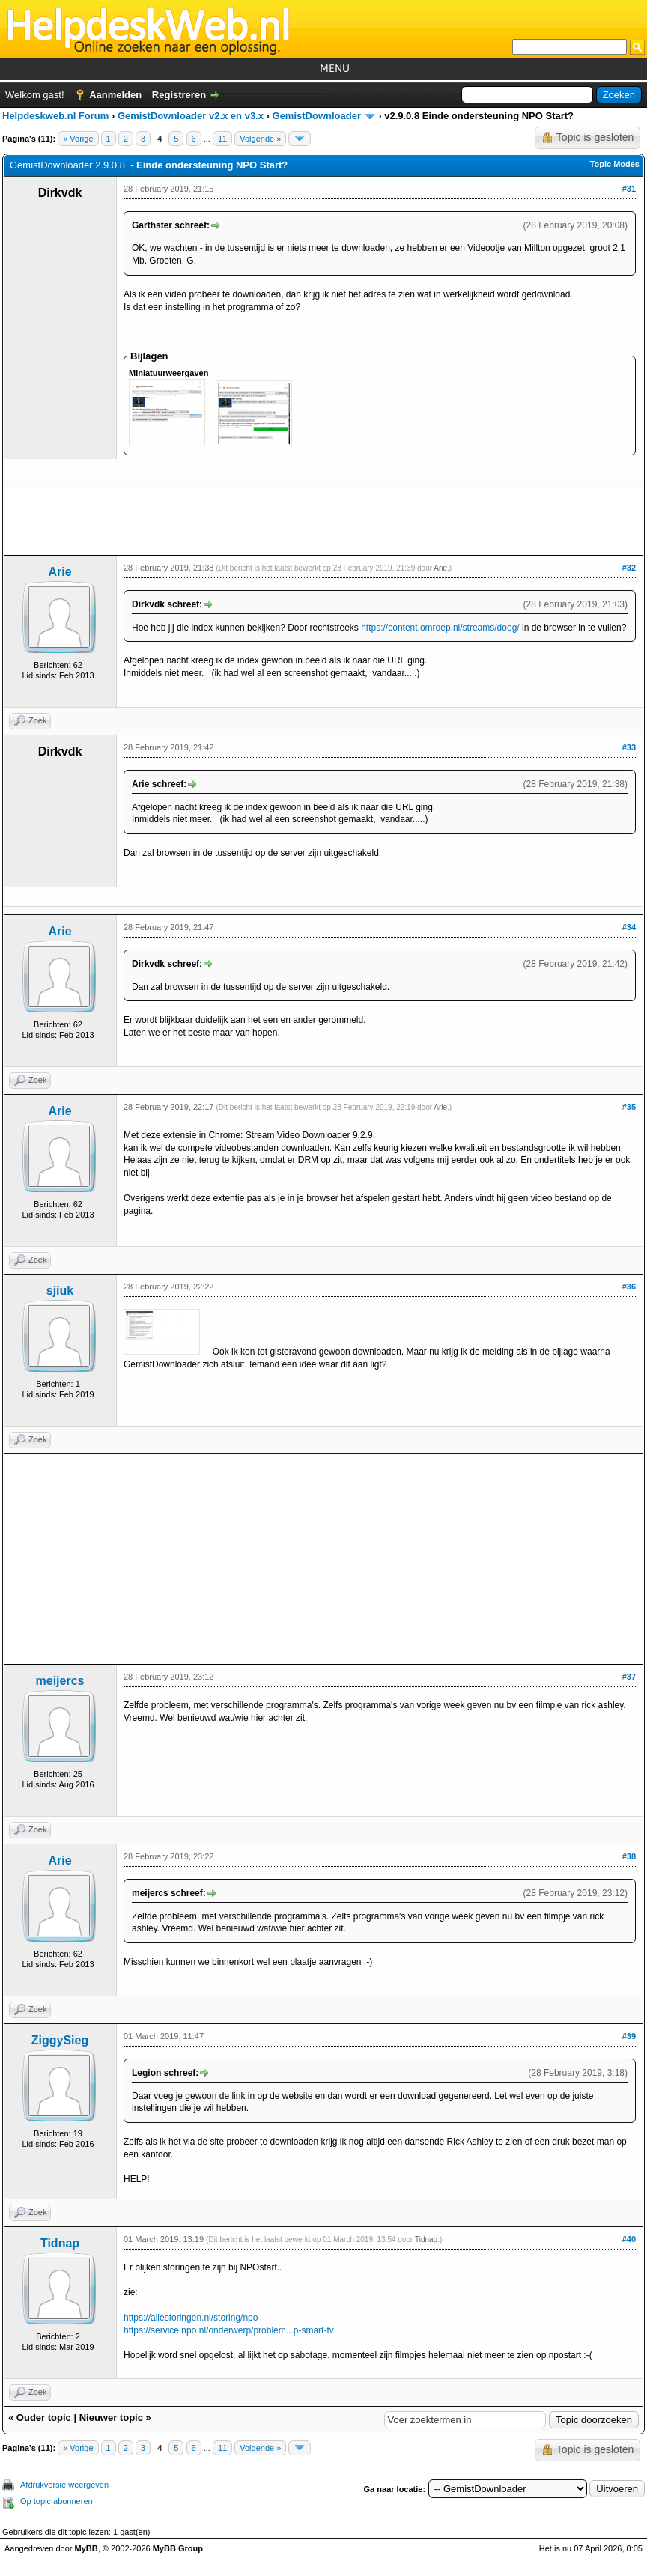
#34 (629, 927)
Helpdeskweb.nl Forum (55, 115)
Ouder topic (43, 2417)
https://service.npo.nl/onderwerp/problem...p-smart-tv (229, 2330)
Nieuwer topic (111, 2417)
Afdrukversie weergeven (64, 2484)
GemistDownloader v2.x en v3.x (191, 115)
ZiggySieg (59, 2040)
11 (222, 138)
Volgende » (260, 138)
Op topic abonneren (56, 2501)
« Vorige (78, 138)
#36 (629, 1286)
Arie (59, 571)
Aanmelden (115, 94)
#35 (629, 1106)
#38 (629, 1856)
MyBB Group (178, 2548)
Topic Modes (615, 164)
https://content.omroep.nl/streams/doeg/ (440, 627)
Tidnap (59, 2243)
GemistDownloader (317, 115)
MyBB (86, 2548)
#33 (629, 747)
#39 (629, 2036)
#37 (629, 1676)
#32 (629, 567)
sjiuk (59, 1290)
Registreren (179, 94)
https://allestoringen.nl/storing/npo (191, 2317)
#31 (629, 188)
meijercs (60, 1680)
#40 (629, 2239)
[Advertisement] (323, 521)
